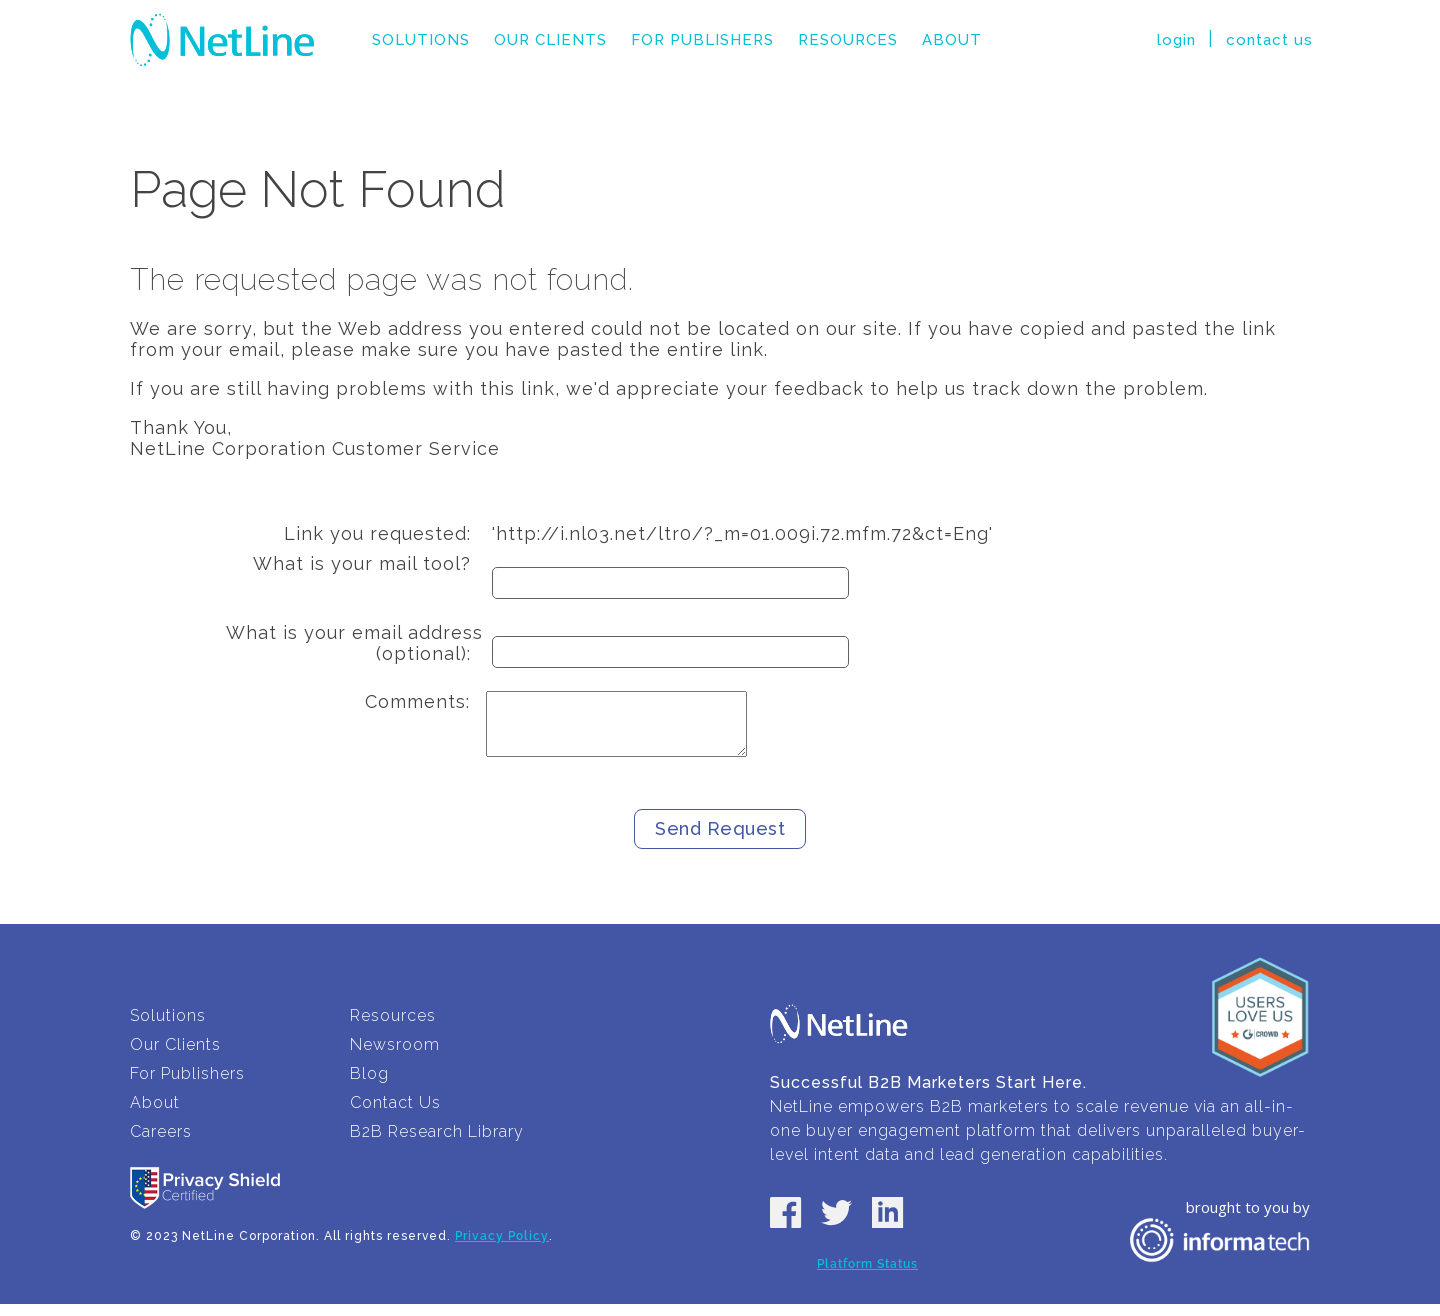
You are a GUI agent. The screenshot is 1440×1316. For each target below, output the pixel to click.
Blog (369, 1085)
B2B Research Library (437, 1143)
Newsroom (395, 1056)
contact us (1269, 40)
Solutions (421, 40)
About (952, 40)
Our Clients (550, 40)
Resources (848, 40)
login (1176, 40)
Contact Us (395, 1114)
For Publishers (702, 40)
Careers (161, 1143)
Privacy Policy (502, 1248)
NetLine (222, 40)
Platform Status (867, 1276)
